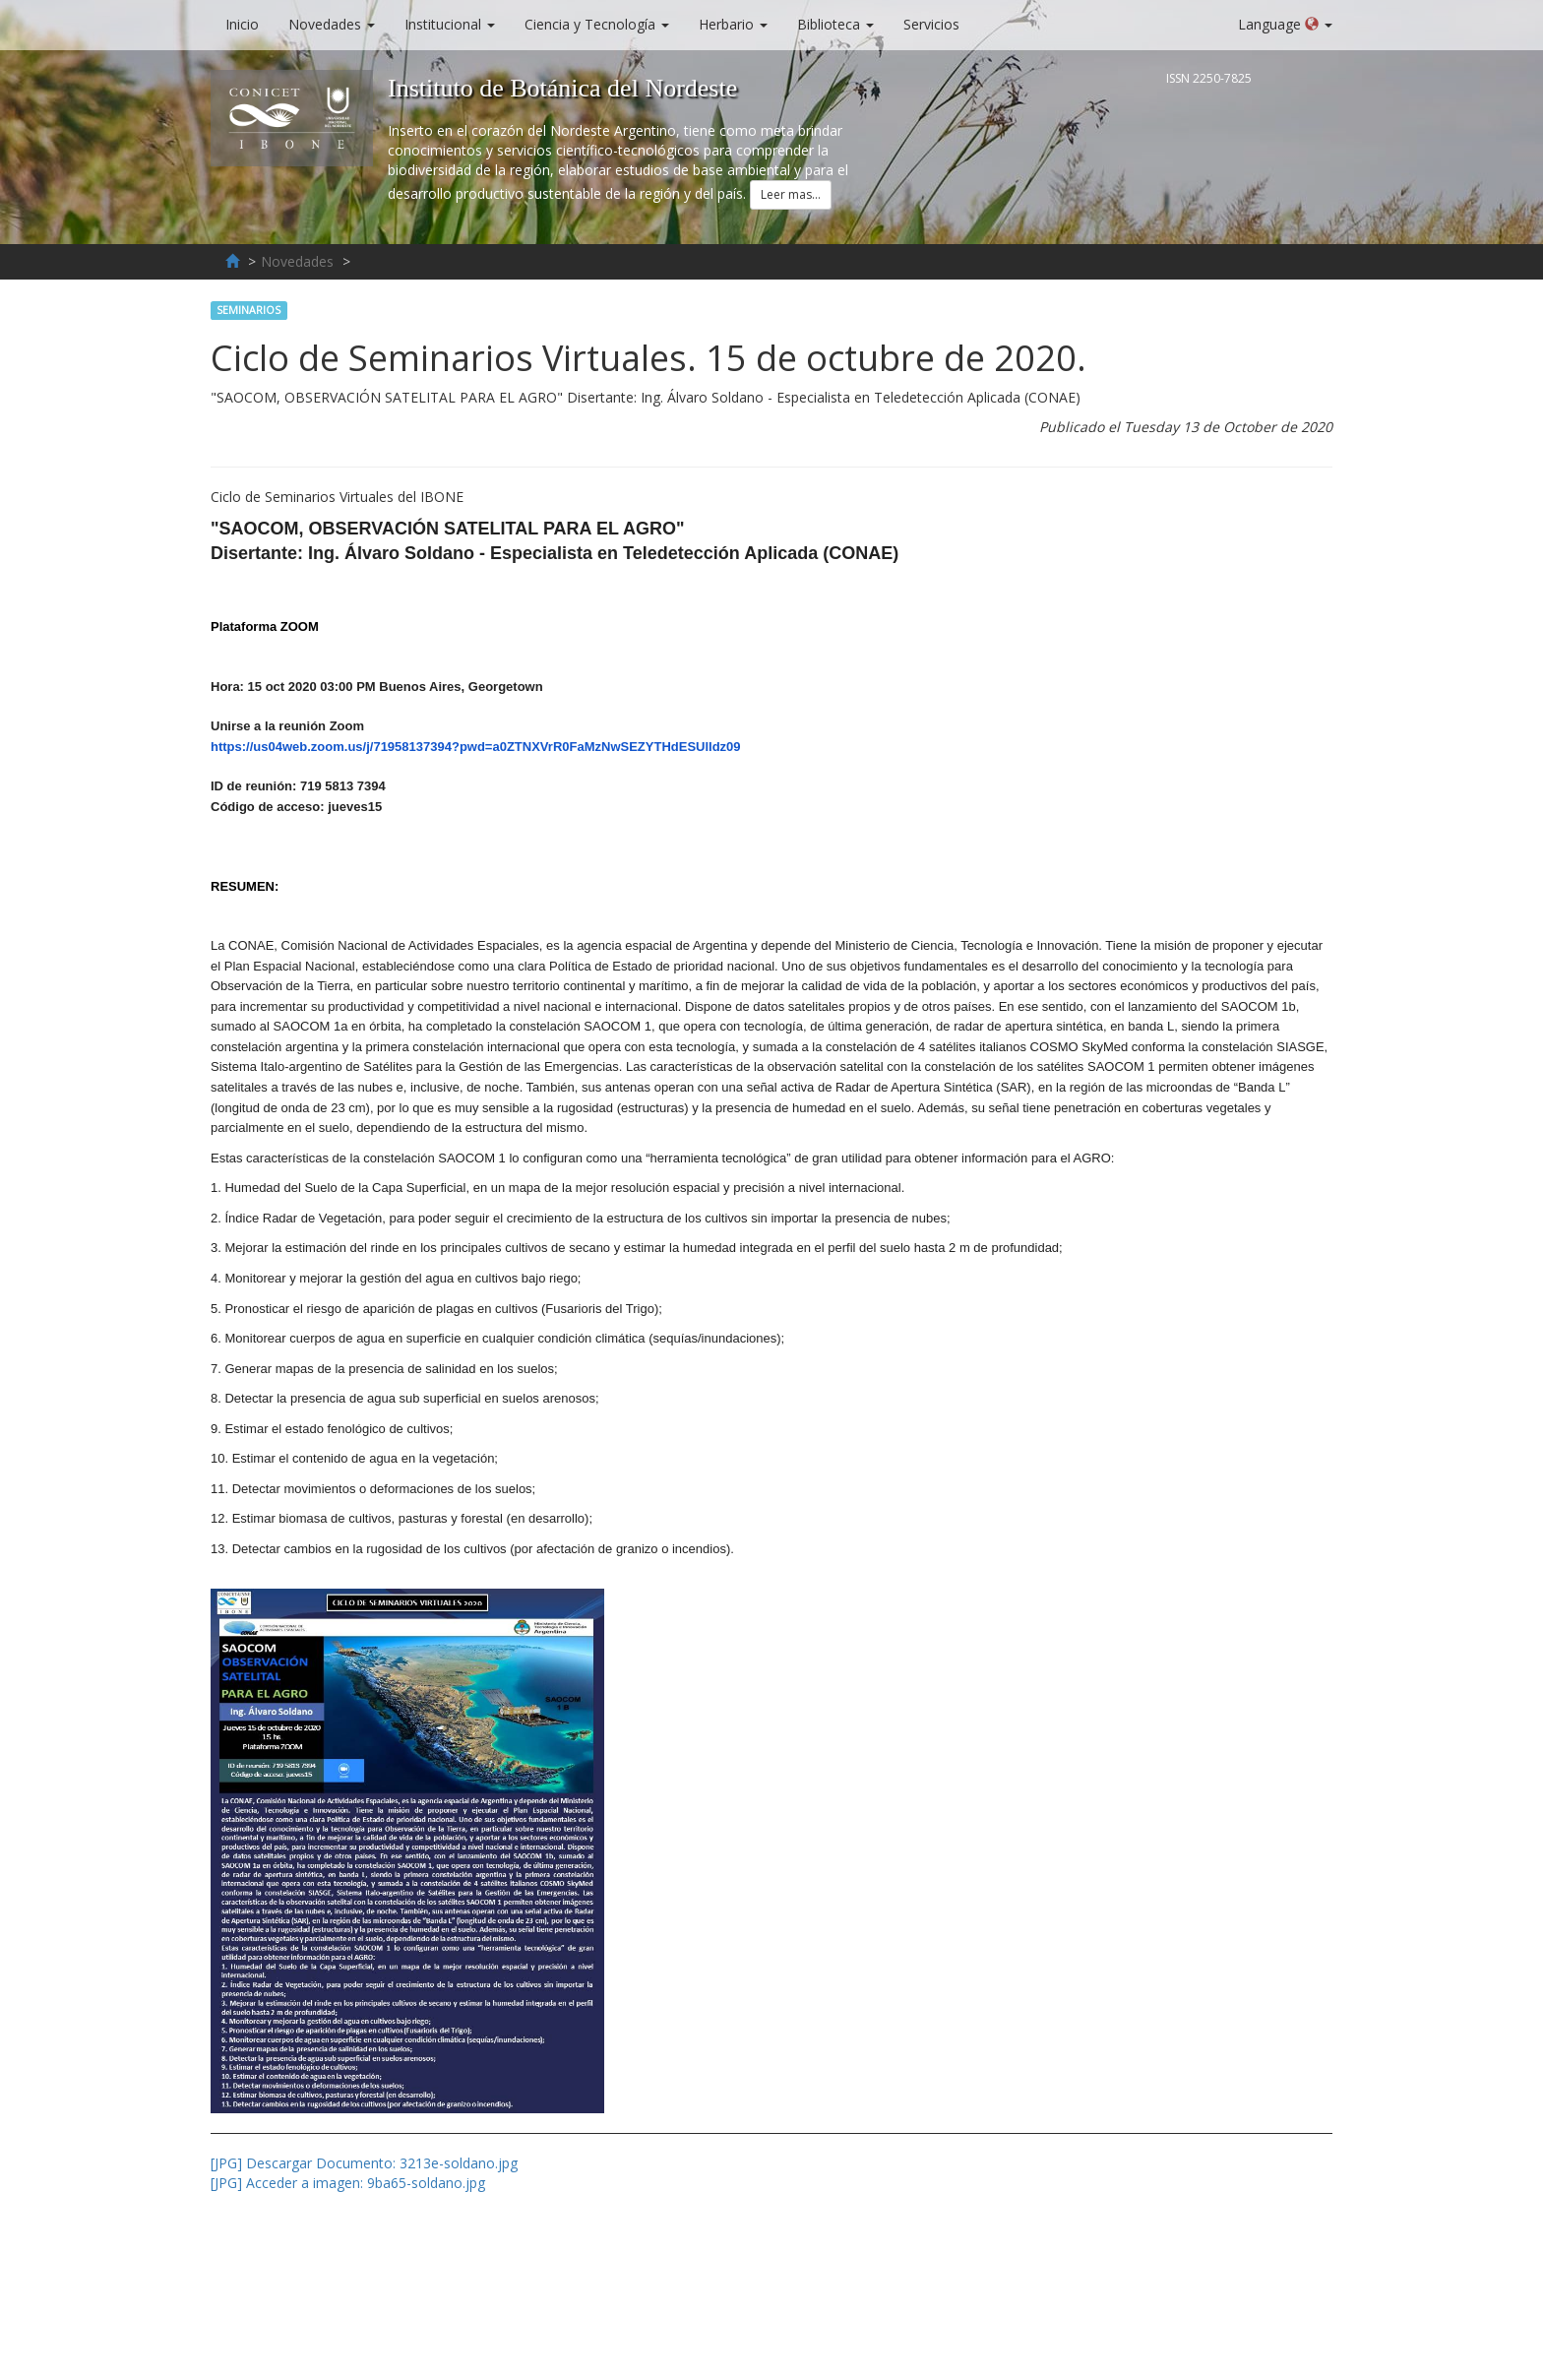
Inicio (249, 23)
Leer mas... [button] (791, 194)
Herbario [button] (733, 24)
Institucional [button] (449, 24)
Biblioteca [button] (835, 24)
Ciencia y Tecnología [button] (597, 24)
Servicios (938, 23)
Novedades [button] (331, 24)
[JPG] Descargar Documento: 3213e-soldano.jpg (364, 2163)
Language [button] (1285, 24)
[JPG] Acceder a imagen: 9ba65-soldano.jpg (348, 2182)
